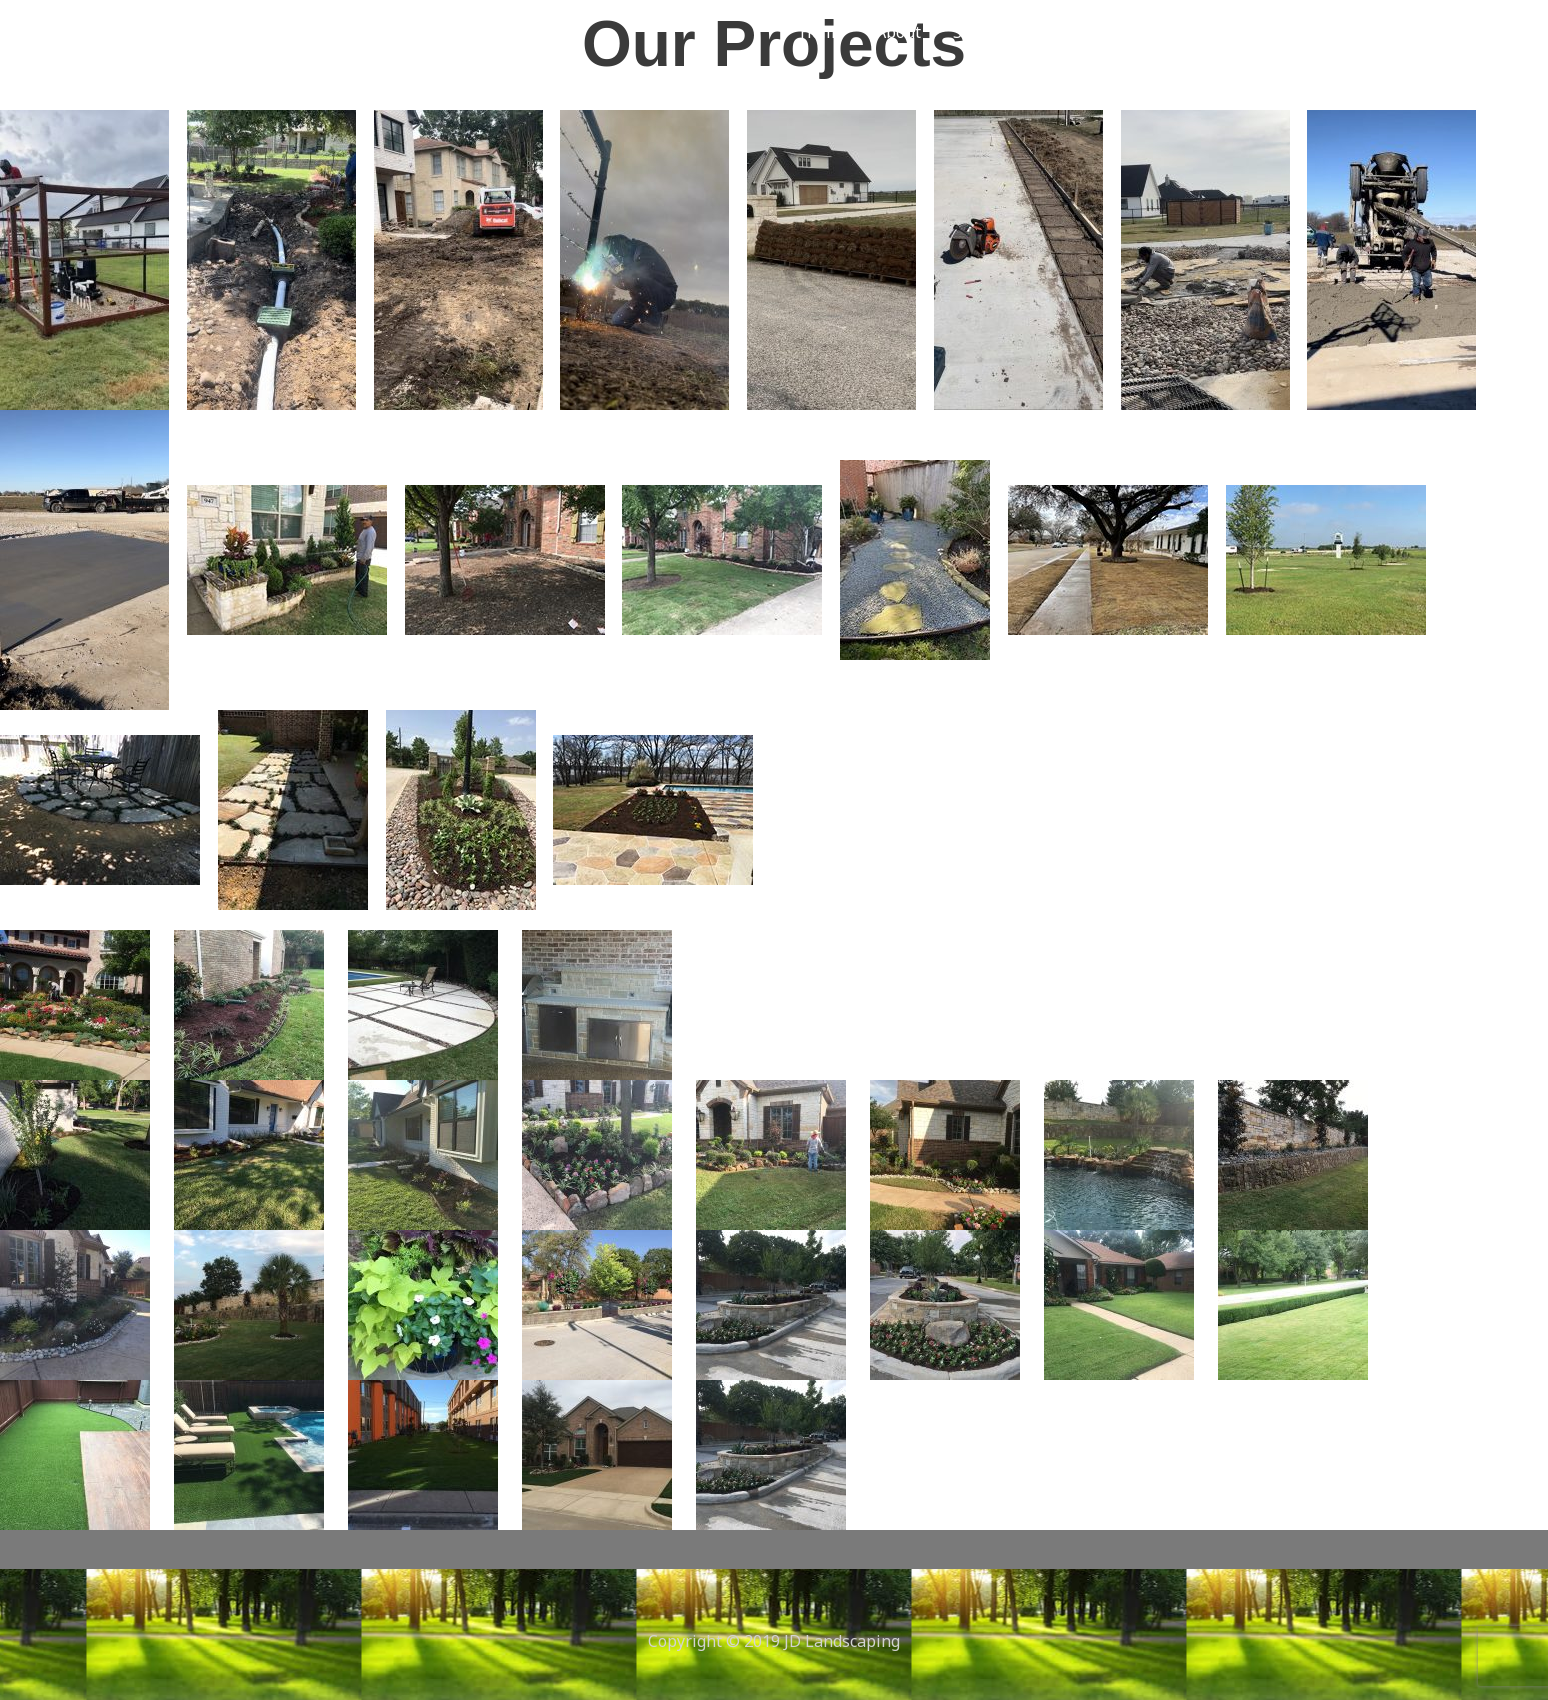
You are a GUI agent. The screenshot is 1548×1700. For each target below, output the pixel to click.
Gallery (1074, 32)
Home (822, 32)
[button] (1290, 32)
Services (984, 32)
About (898, 32)
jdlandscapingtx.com (283, 31)
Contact (1161, 32)
